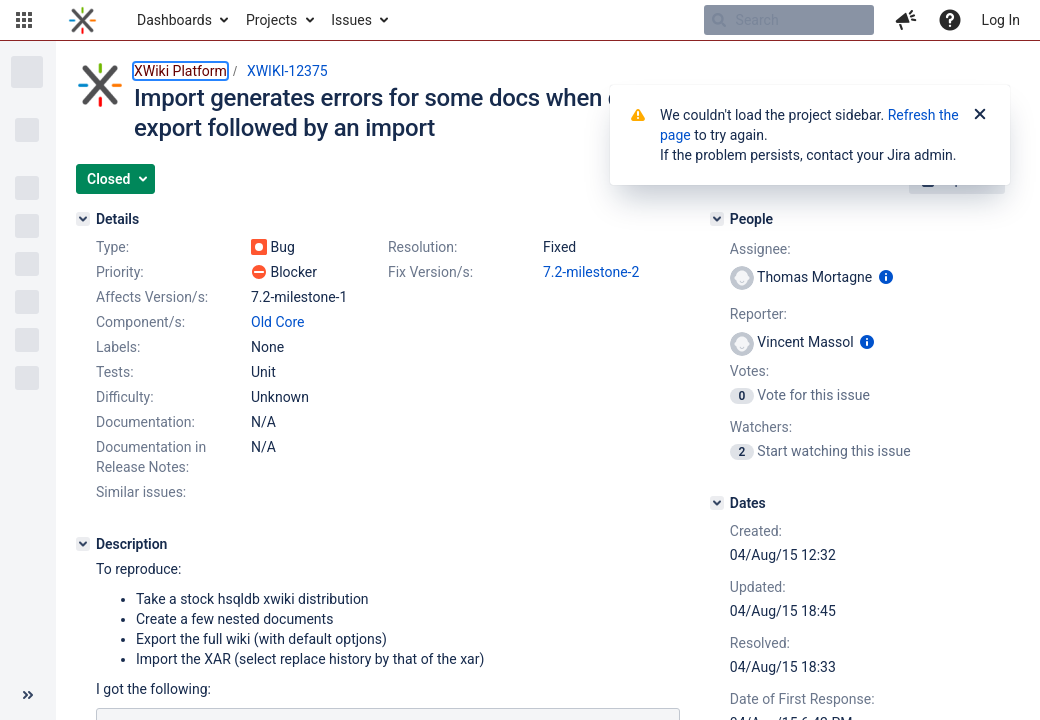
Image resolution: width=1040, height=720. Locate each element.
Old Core (278, 322)
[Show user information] (886, 277)
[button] (24, 20)
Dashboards (174, 20)
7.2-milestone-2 (591, 272)
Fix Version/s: (430, 272)
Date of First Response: (802, 699)
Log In (1001, 20)
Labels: (118, 347)
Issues (351, 20)
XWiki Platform (180, 71)
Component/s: (140, 322)
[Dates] (717, 503)
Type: (112, 247)
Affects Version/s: (152, 297)
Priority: (120, 272)
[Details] (83, 219)
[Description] (83, 544)
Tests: (115, 372)
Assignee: (760, 249)
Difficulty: (125, 397)
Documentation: (145, 422)
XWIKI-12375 (287, 71)
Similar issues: (141, 492)
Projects (271, 20)
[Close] (980, 115)
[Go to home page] (82, 20)
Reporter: (758, 314)
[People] (717, 219)
